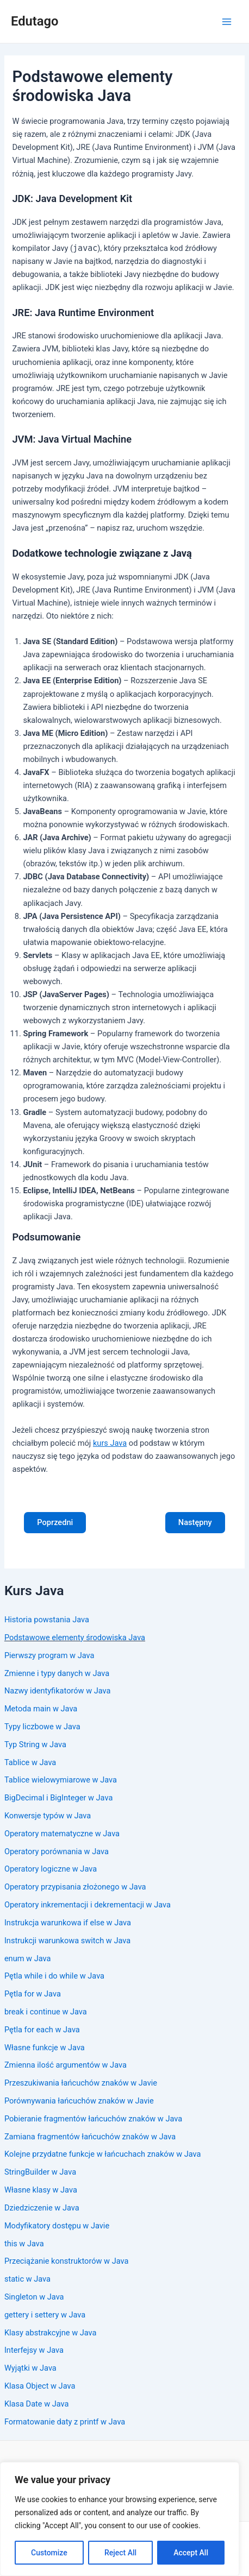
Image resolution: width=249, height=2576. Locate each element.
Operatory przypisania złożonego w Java (75, 1887)
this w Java (24, 2244)
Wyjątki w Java (30, 2368)
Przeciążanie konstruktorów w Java (66, 2261)
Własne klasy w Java (40, 2190)
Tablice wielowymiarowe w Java (60, 1780)
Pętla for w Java (32, 1994)
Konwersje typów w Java (47, 1816)
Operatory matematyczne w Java (62, 1833)
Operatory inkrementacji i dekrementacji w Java (87, 1905)
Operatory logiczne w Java (50, 1869)
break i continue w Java (45, 2012)
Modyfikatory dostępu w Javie (56, 2226)
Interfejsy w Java (34, 2350)
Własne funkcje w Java (44, 2047)
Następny (195, 1522)
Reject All (120, 2552)
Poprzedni (55, 1522)
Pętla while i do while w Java (54, 1976)
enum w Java (27, 1958)
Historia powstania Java (46, 1619)
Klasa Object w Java (39, 2386)
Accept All (190, 2552)
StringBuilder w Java (40, 2172)
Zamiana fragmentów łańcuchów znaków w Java (90, 2137)
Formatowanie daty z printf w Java (64, 2422)
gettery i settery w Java (44, 2315)
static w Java (27, 2279)
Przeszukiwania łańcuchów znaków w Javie (80, 2083)
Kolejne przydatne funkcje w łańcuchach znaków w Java (102, 2154)
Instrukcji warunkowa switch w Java (67, 1940)
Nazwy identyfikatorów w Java (57, 1691)
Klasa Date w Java (36, 2404)
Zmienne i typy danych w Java (56, 1673)
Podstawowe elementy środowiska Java (74, 1637)
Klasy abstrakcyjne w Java (50, 2333)
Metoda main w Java (40, 1709)
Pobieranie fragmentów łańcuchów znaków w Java (93, 2119)
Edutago (34, 21)
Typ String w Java (35, 1744)
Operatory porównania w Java (56, 1851)
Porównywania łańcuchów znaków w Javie (79, 2101)
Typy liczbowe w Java (42, 1726)
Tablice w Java (30, 1762)
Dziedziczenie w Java (41, 2208)
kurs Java (110, 1443)
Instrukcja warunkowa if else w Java (67, 1923)
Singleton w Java (34, 2297)
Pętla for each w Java (42, 2030)
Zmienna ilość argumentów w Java (65, 2065)
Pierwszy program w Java (49, 1655)
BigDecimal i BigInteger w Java (58, 1798)
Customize (49, 2552)
